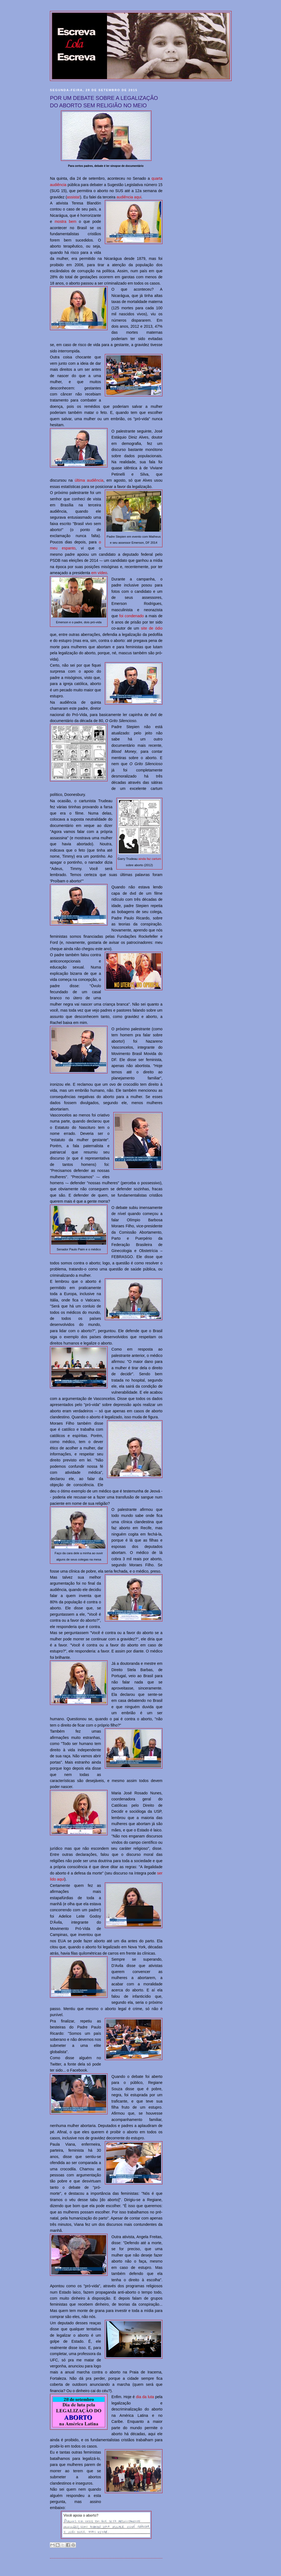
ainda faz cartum (149, 858)
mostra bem (65, 221)
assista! (73, 197)
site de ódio (151, 628)
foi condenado (131, 616)
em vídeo (99, 573)
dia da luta (145, 2397)
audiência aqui (129, 197)
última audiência (89, 480)
